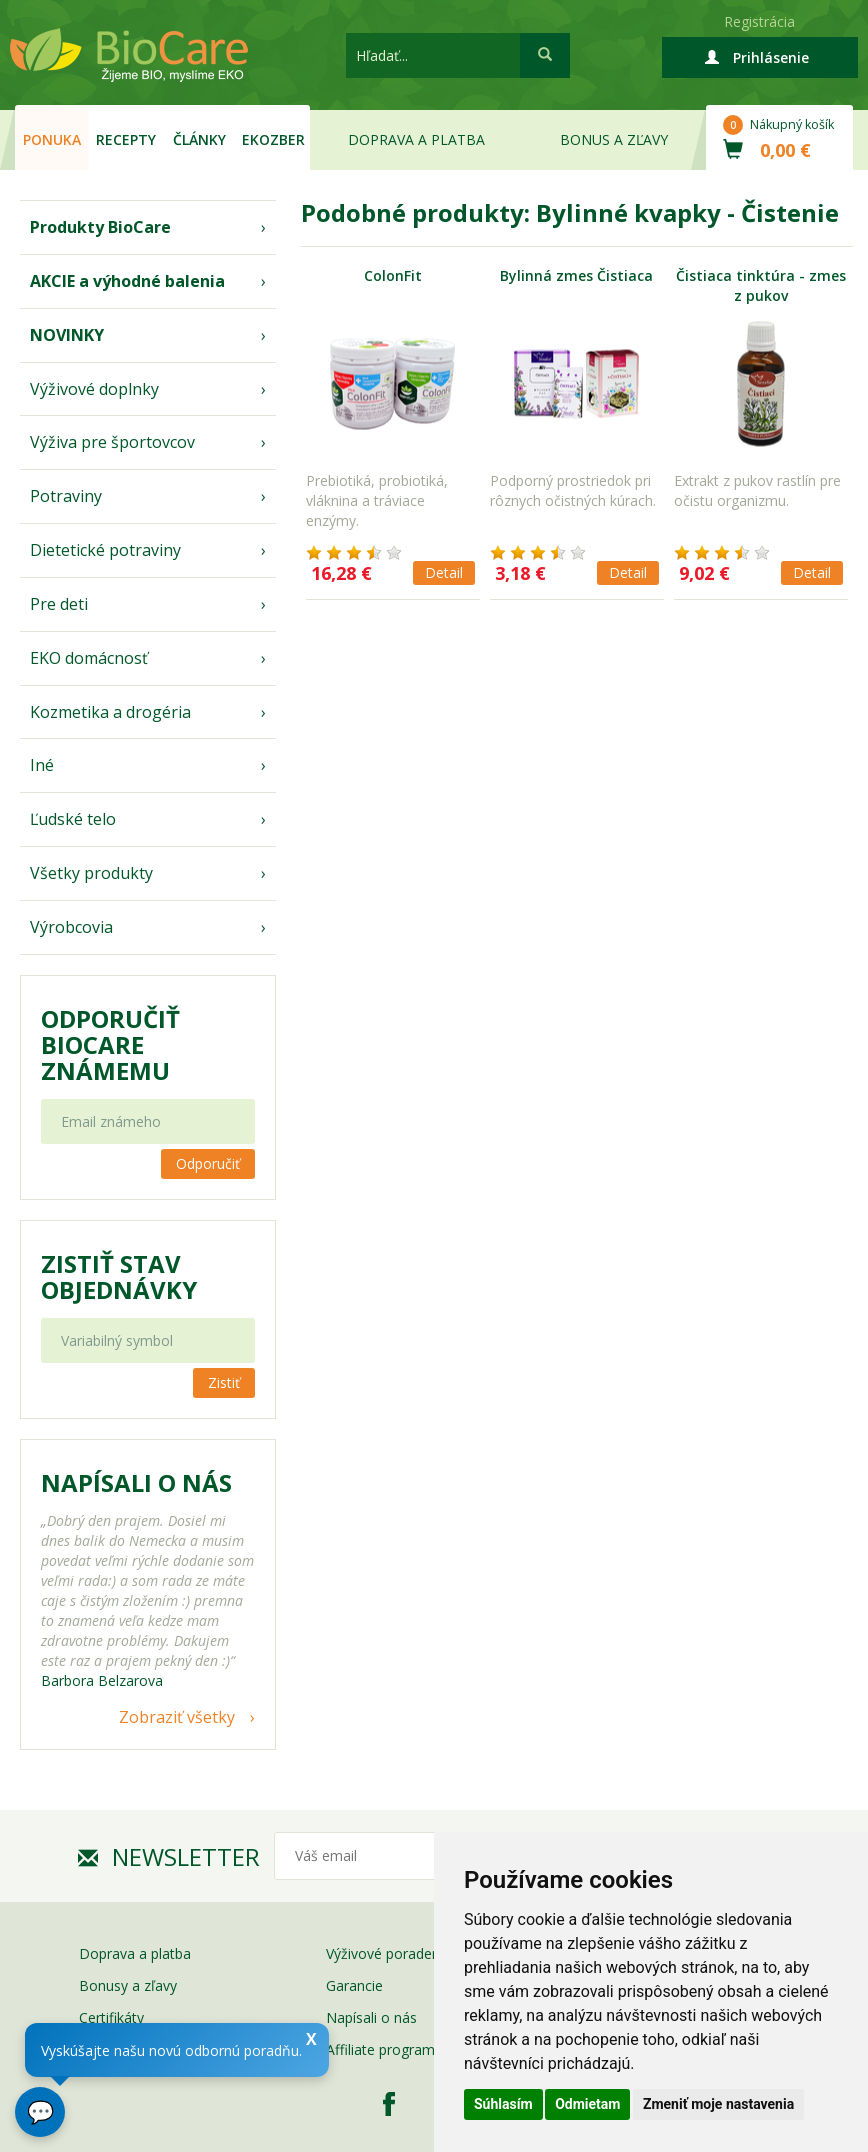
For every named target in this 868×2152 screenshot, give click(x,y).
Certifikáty (111, 2017)
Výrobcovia (71, 927)
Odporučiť (208, 1163)
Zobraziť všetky (177, 1717)
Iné (42, 765)
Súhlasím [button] (503, 2104)
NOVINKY (67, 335)
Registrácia (759, 21)
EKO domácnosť (89, 658)
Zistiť (224, 1382)
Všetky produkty (91, 873)
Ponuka (52, 139)
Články (199, 139)
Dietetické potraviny (105, 550)
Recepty (126, 139)
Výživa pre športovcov (112, 442)
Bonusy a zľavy (128, 1985)
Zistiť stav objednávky (119, 1277)
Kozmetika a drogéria (110, 712)
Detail (444, 572)
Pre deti (59, 604)
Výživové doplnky (94, 389)
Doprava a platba (416, 139)
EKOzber (273, 139)
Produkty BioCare (100, 227)
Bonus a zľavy (614, 139)
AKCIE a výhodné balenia (127, 281)
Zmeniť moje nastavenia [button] (718, 2104)
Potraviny (66, 496)
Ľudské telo (73, 819)
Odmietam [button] (587, 2104)
